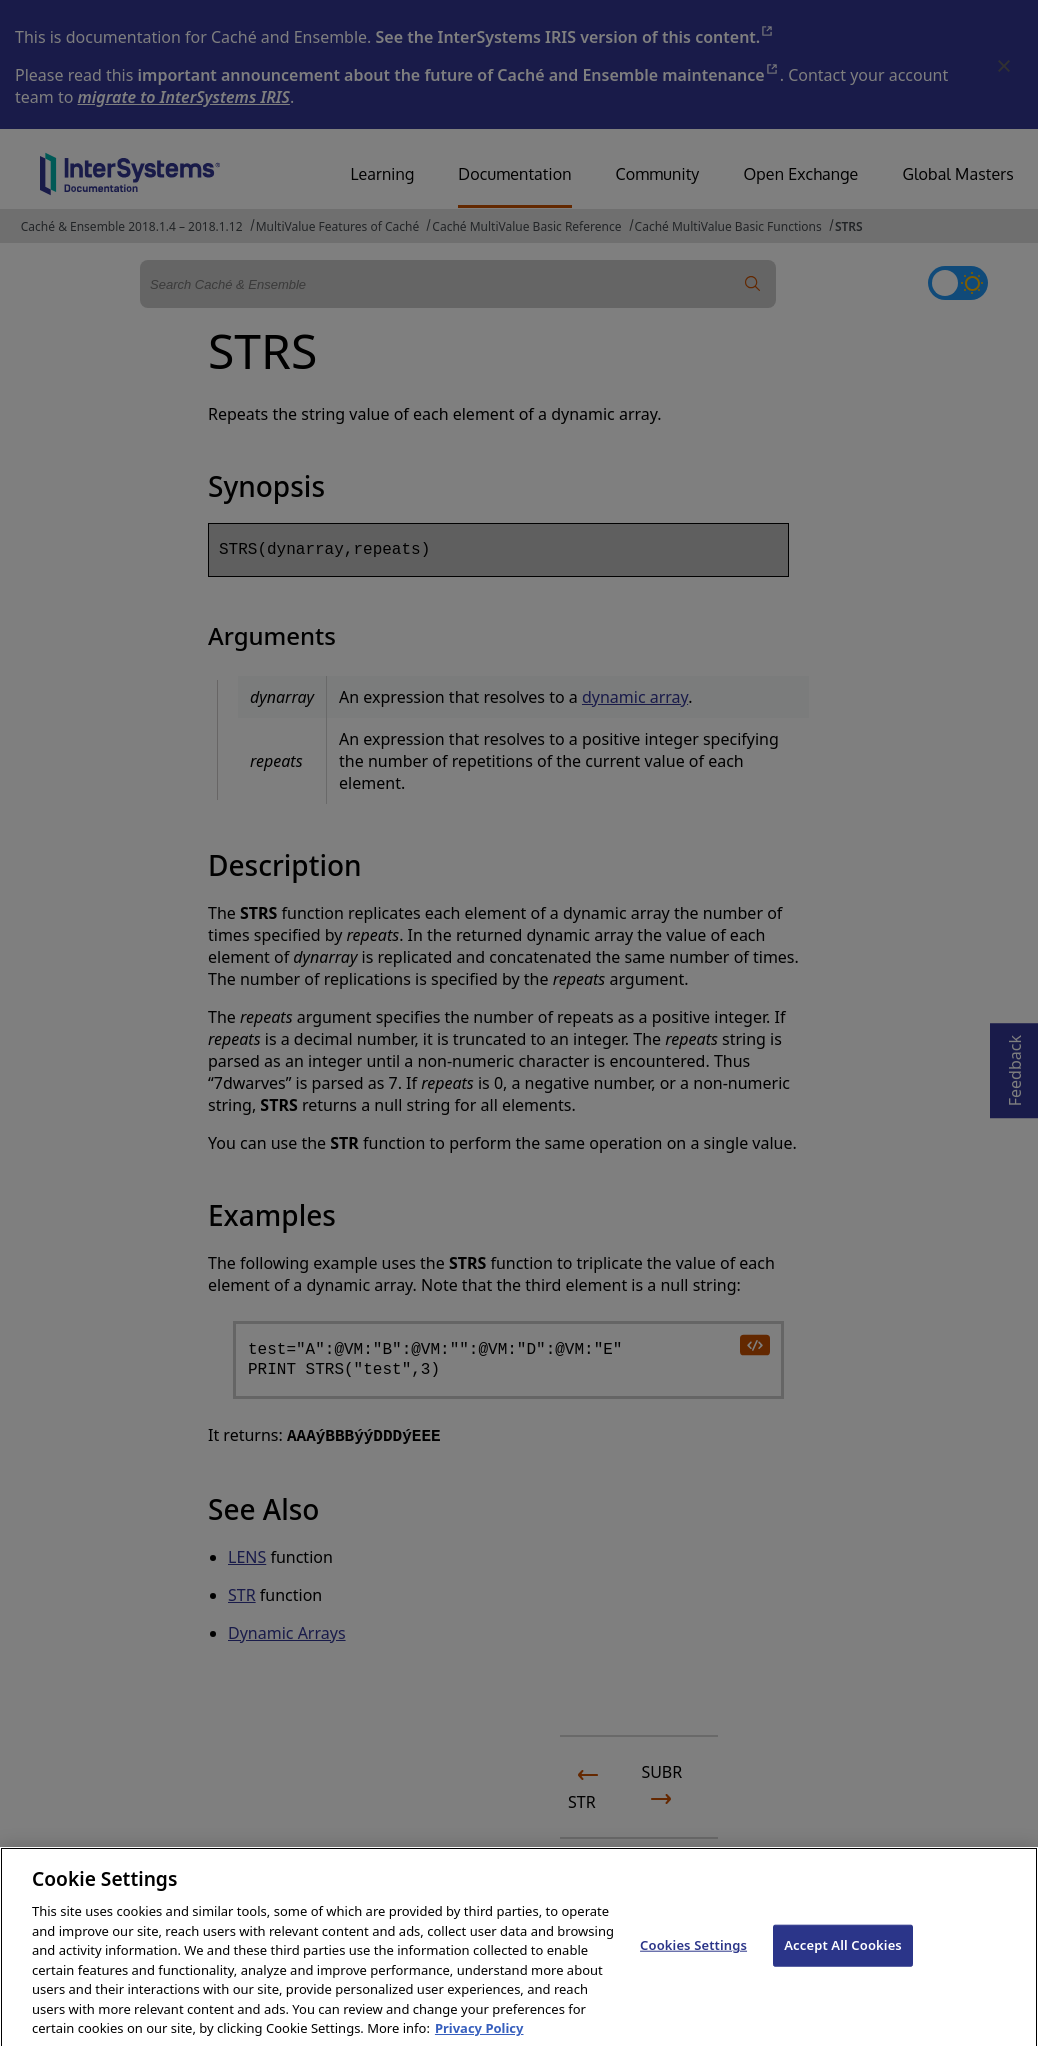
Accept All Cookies (843, 1966)
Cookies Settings (693, 1966)
